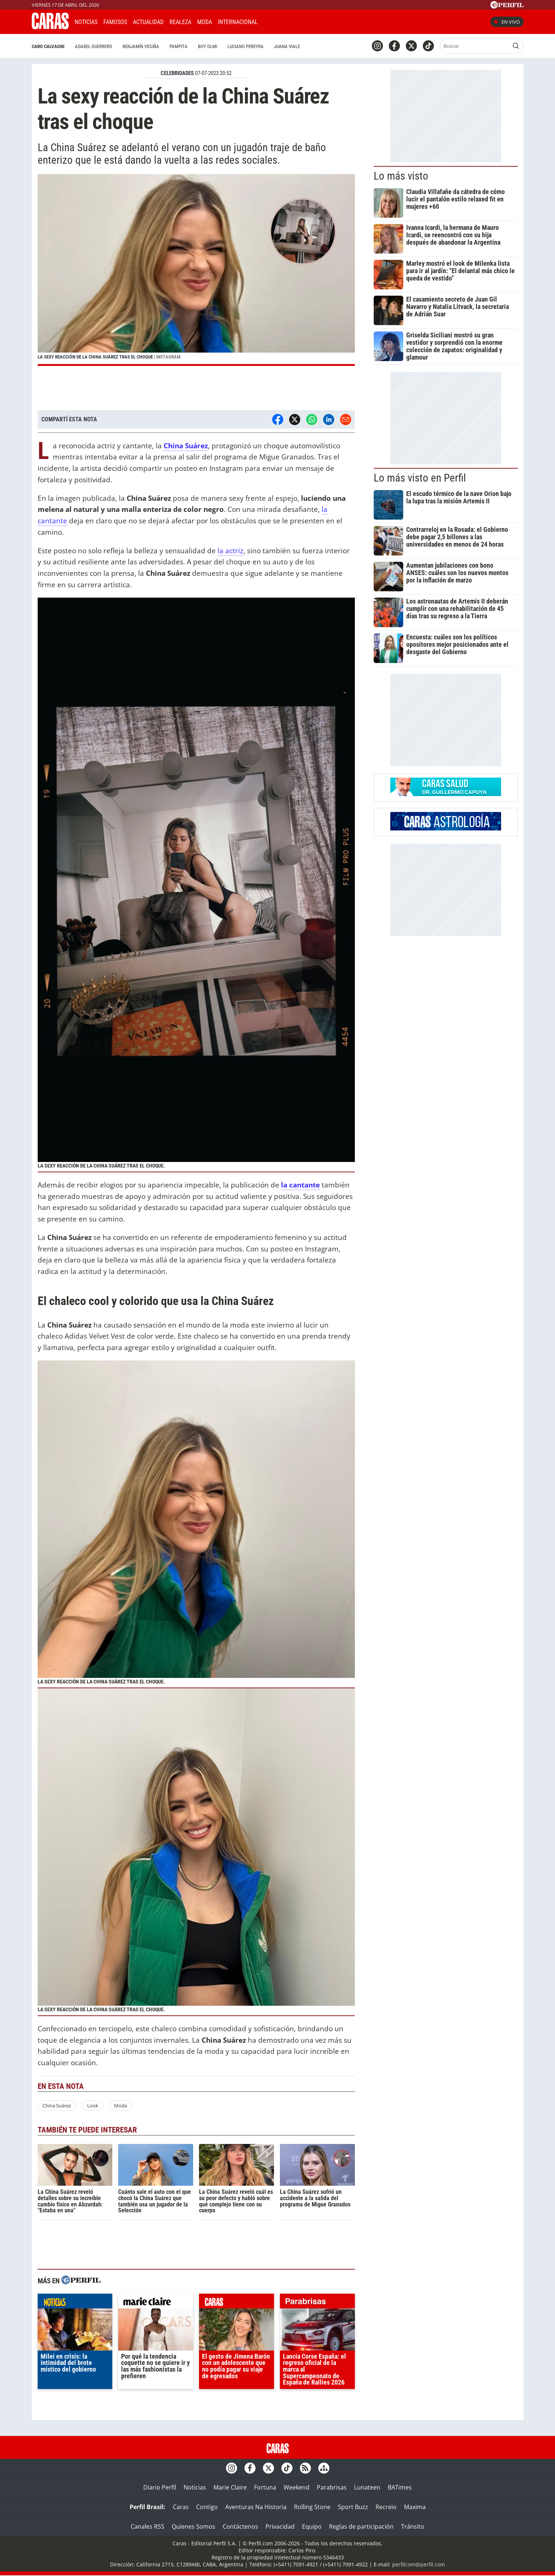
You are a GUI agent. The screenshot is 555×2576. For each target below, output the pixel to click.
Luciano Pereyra (245, 46)
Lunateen (367, 2487)
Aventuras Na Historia (256, 2507)
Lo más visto (401, 176)
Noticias (86, 22)
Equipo (312, 2526)
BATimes (400, 2487)
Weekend (296, 2487)
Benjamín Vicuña (141, 46)
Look (92, 2105)
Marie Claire (230, 2487)
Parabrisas (332, 2487)
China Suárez (56, 2105)
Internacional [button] (238, 22)
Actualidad (148, 22)
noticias (75, 2302)
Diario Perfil (159, 2487)
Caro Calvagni (48, 46)
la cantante (300, 1185)
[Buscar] (475, 46)
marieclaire (155, 2302)
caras (236, 2302)
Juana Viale (287, 46)
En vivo (507, 21)
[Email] (345, 419)
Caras (181, 2507)
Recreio (386, 2507)
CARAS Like (284, 21)
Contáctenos (240, 2526)
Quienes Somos (193, 2526)
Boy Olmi (207, 46)
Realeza (180, 22)
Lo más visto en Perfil (420, 478)
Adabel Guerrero (93, 46)
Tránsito (412, 2526)
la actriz (230, 550)
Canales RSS (147, 2526)
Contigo (207, 2507)
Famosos (115, 22)
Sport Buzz (353, 2507)
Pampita (178, 46)
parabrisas (317, 2302)
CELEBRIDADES (177, 73)
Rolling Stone (312, 2507)
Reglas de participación (361, 2526)
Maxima (415, 2507)
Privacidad (280, 2526)
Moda (204, 22)
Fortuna (265, 2487)
